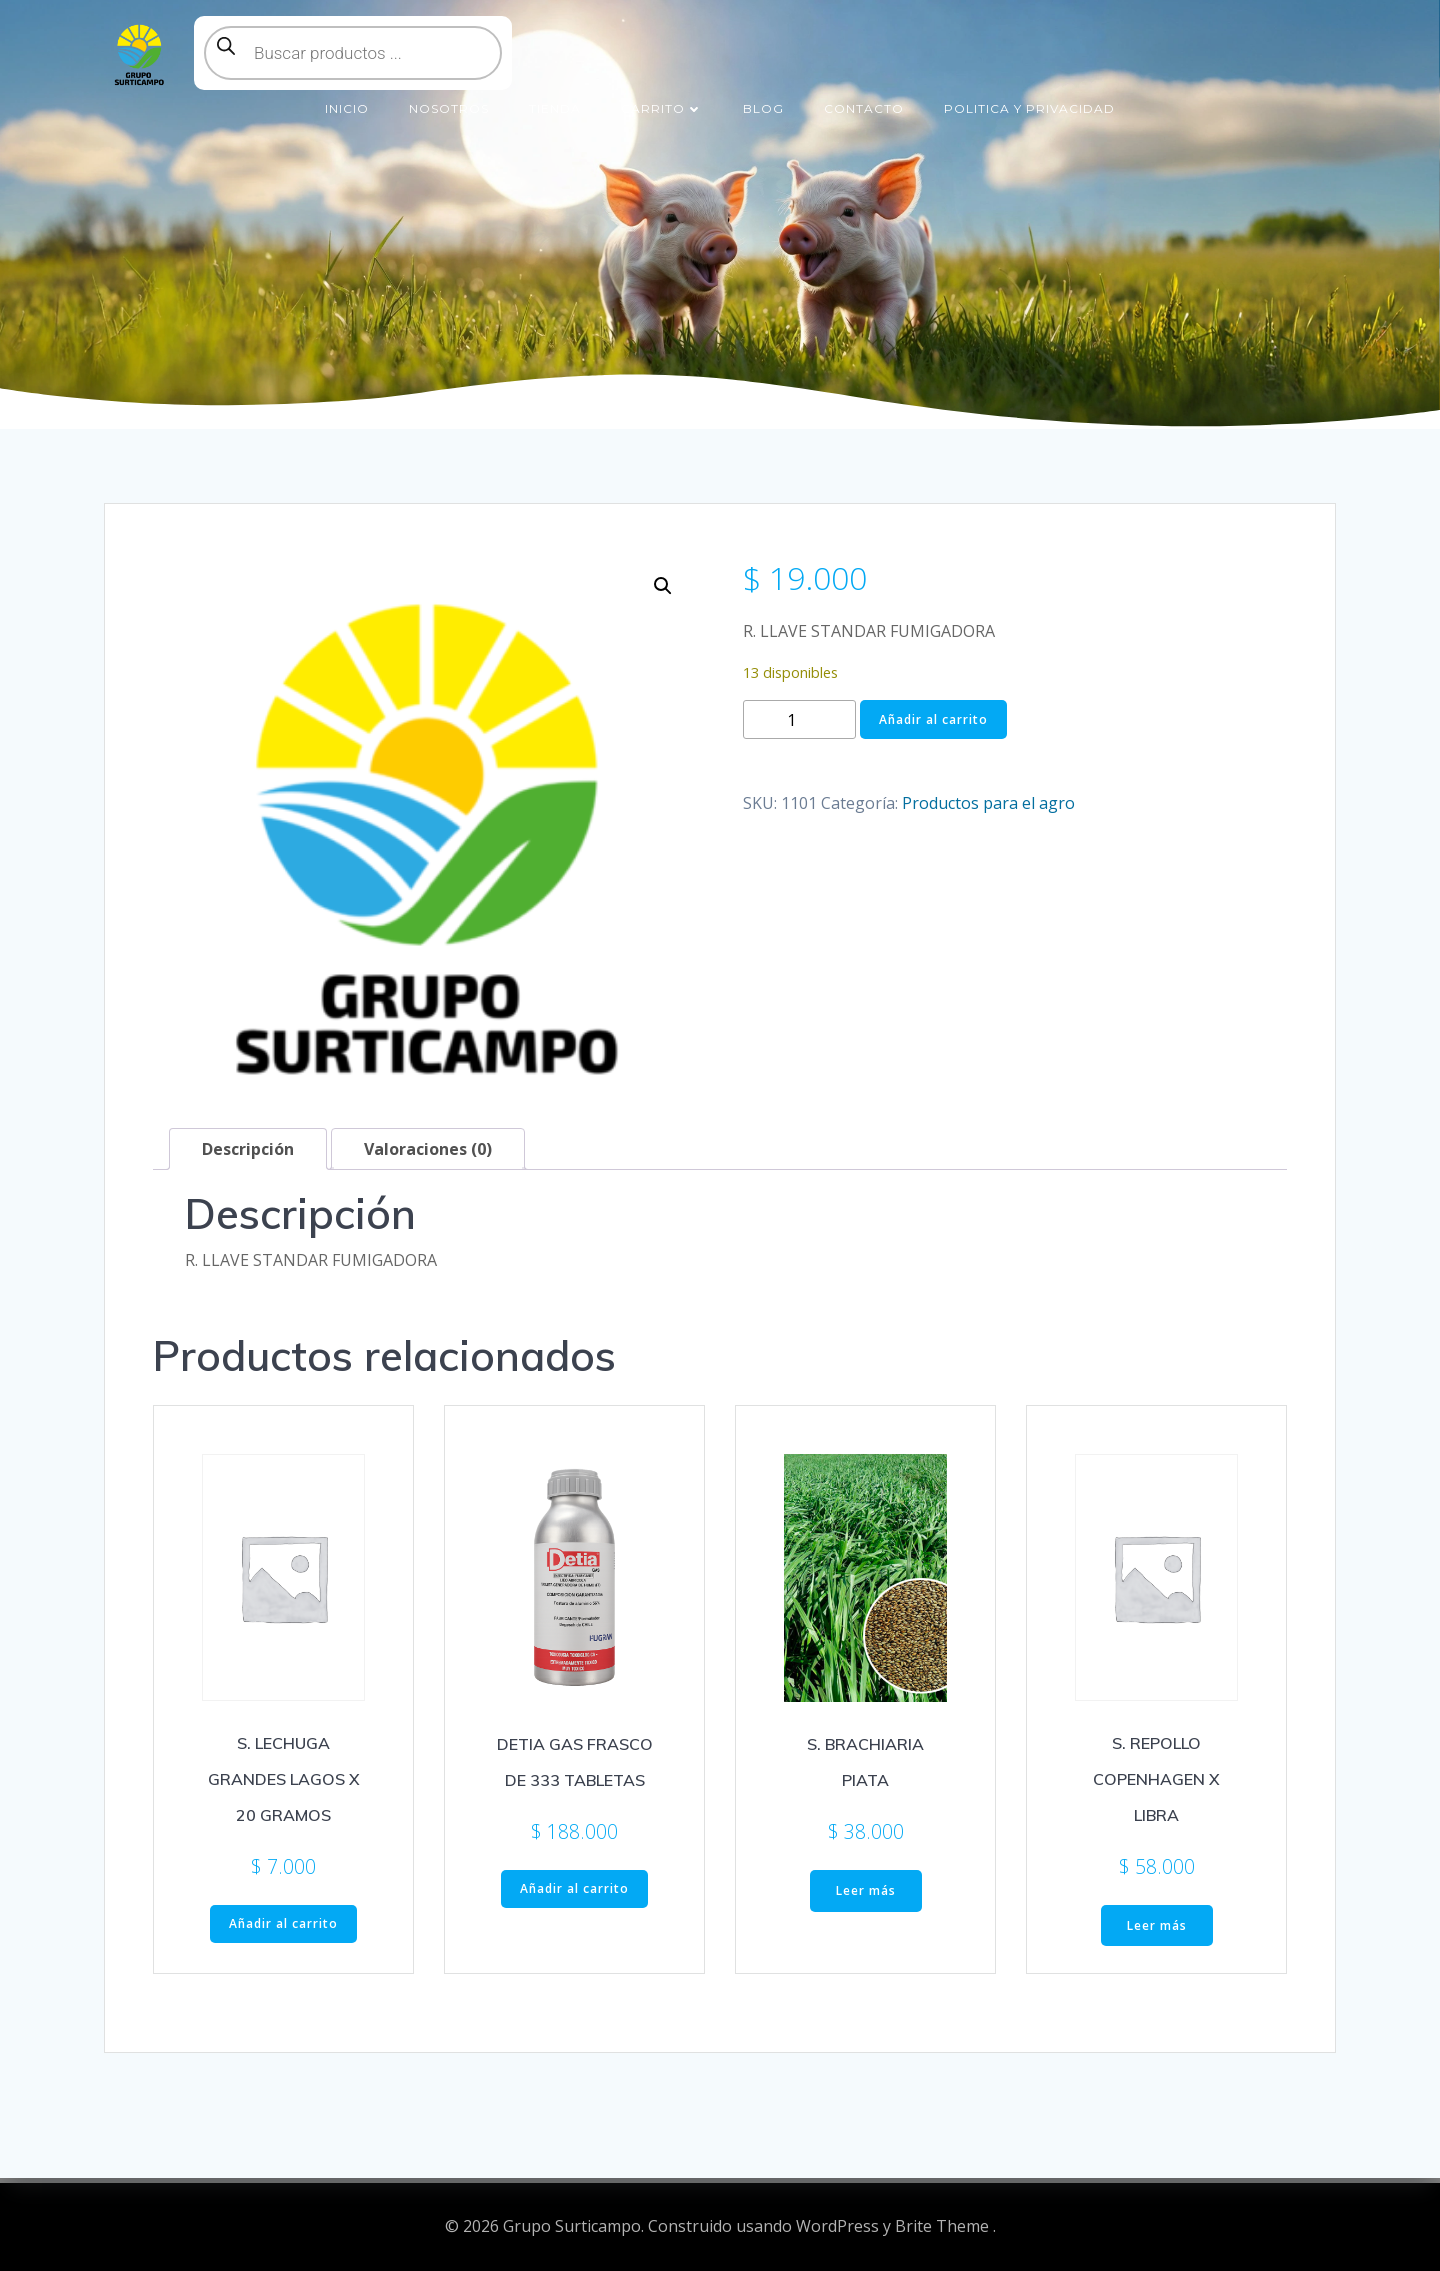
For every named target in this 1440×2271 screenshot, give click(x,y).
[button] (663, 586)
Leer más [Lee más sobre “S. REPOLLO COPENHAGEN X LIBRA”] (1157, 1925)
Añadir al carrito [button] (283, 1923)
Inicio (347, 108)
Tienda (555, 108)
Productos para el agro (988, 803)
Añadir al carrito (933, 719)
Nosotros (449, 108)
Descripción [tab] (248, 1149)
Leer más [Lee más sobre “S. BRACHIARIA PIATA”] (866, 1890)
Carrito (662, 108)
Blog (763, 108)
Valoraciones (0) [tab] (428, 1149)
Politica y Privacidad (1029, 108)
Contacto (864, 108)
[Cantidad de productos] (799, 719)
